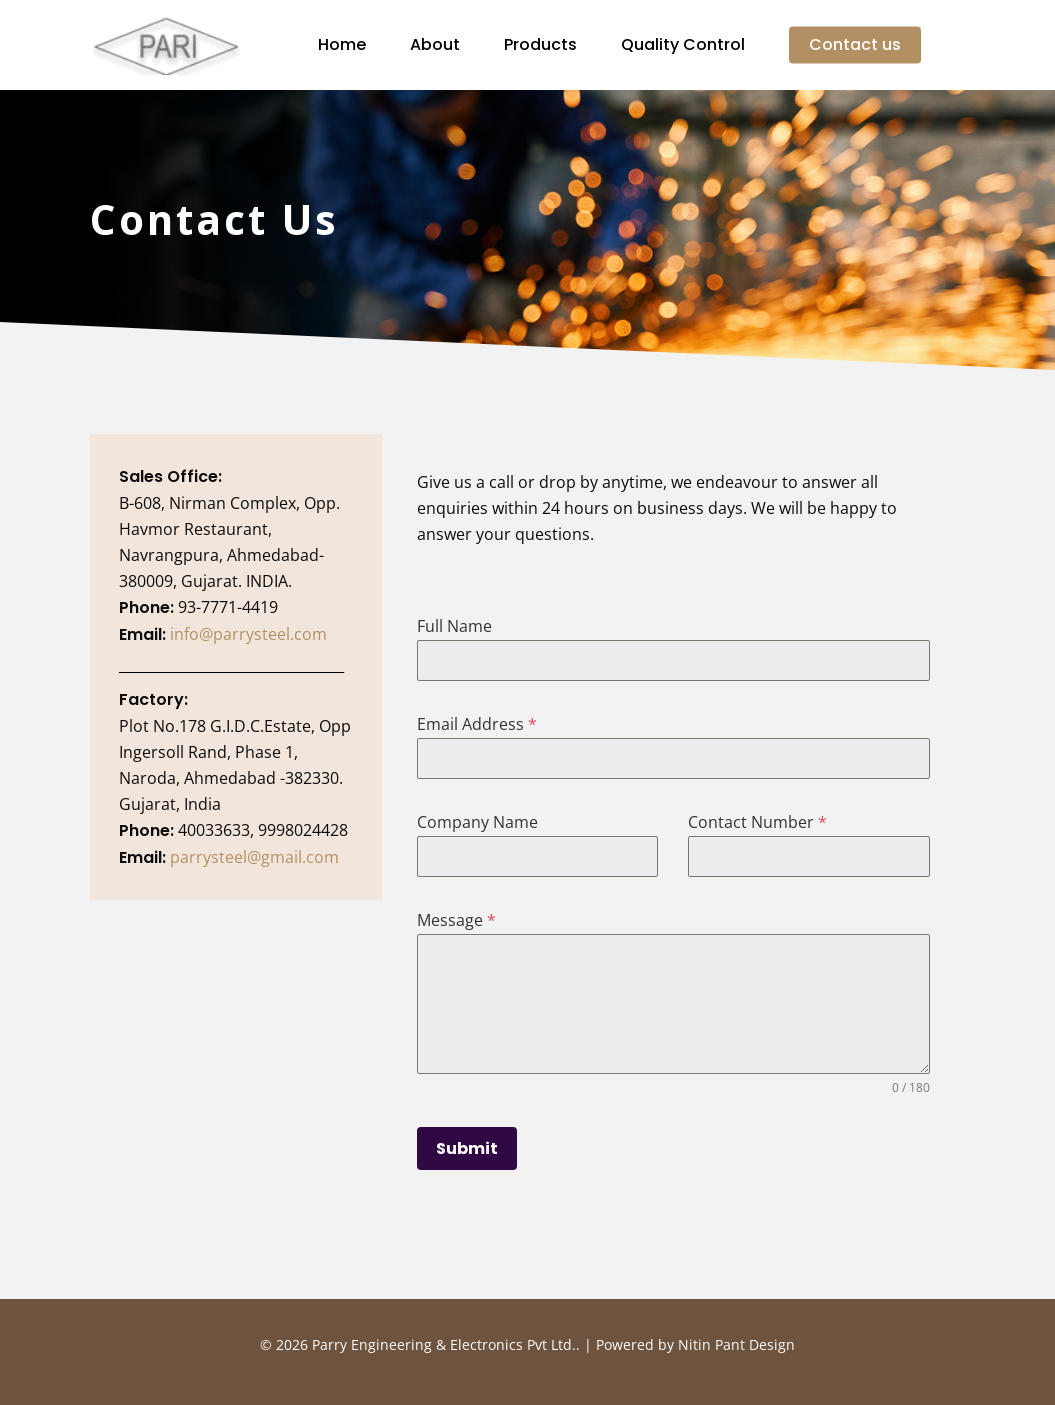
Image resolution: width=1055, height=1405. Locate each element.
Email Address (477, 724)
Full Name (454, 626)
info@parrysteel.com (248, 634)
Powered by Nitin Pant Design (695, 1344)
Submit (467, 1148)
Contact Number (757, 822)
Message (456, 920)
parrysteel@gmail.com (254, 857)
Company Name (477, 822)
